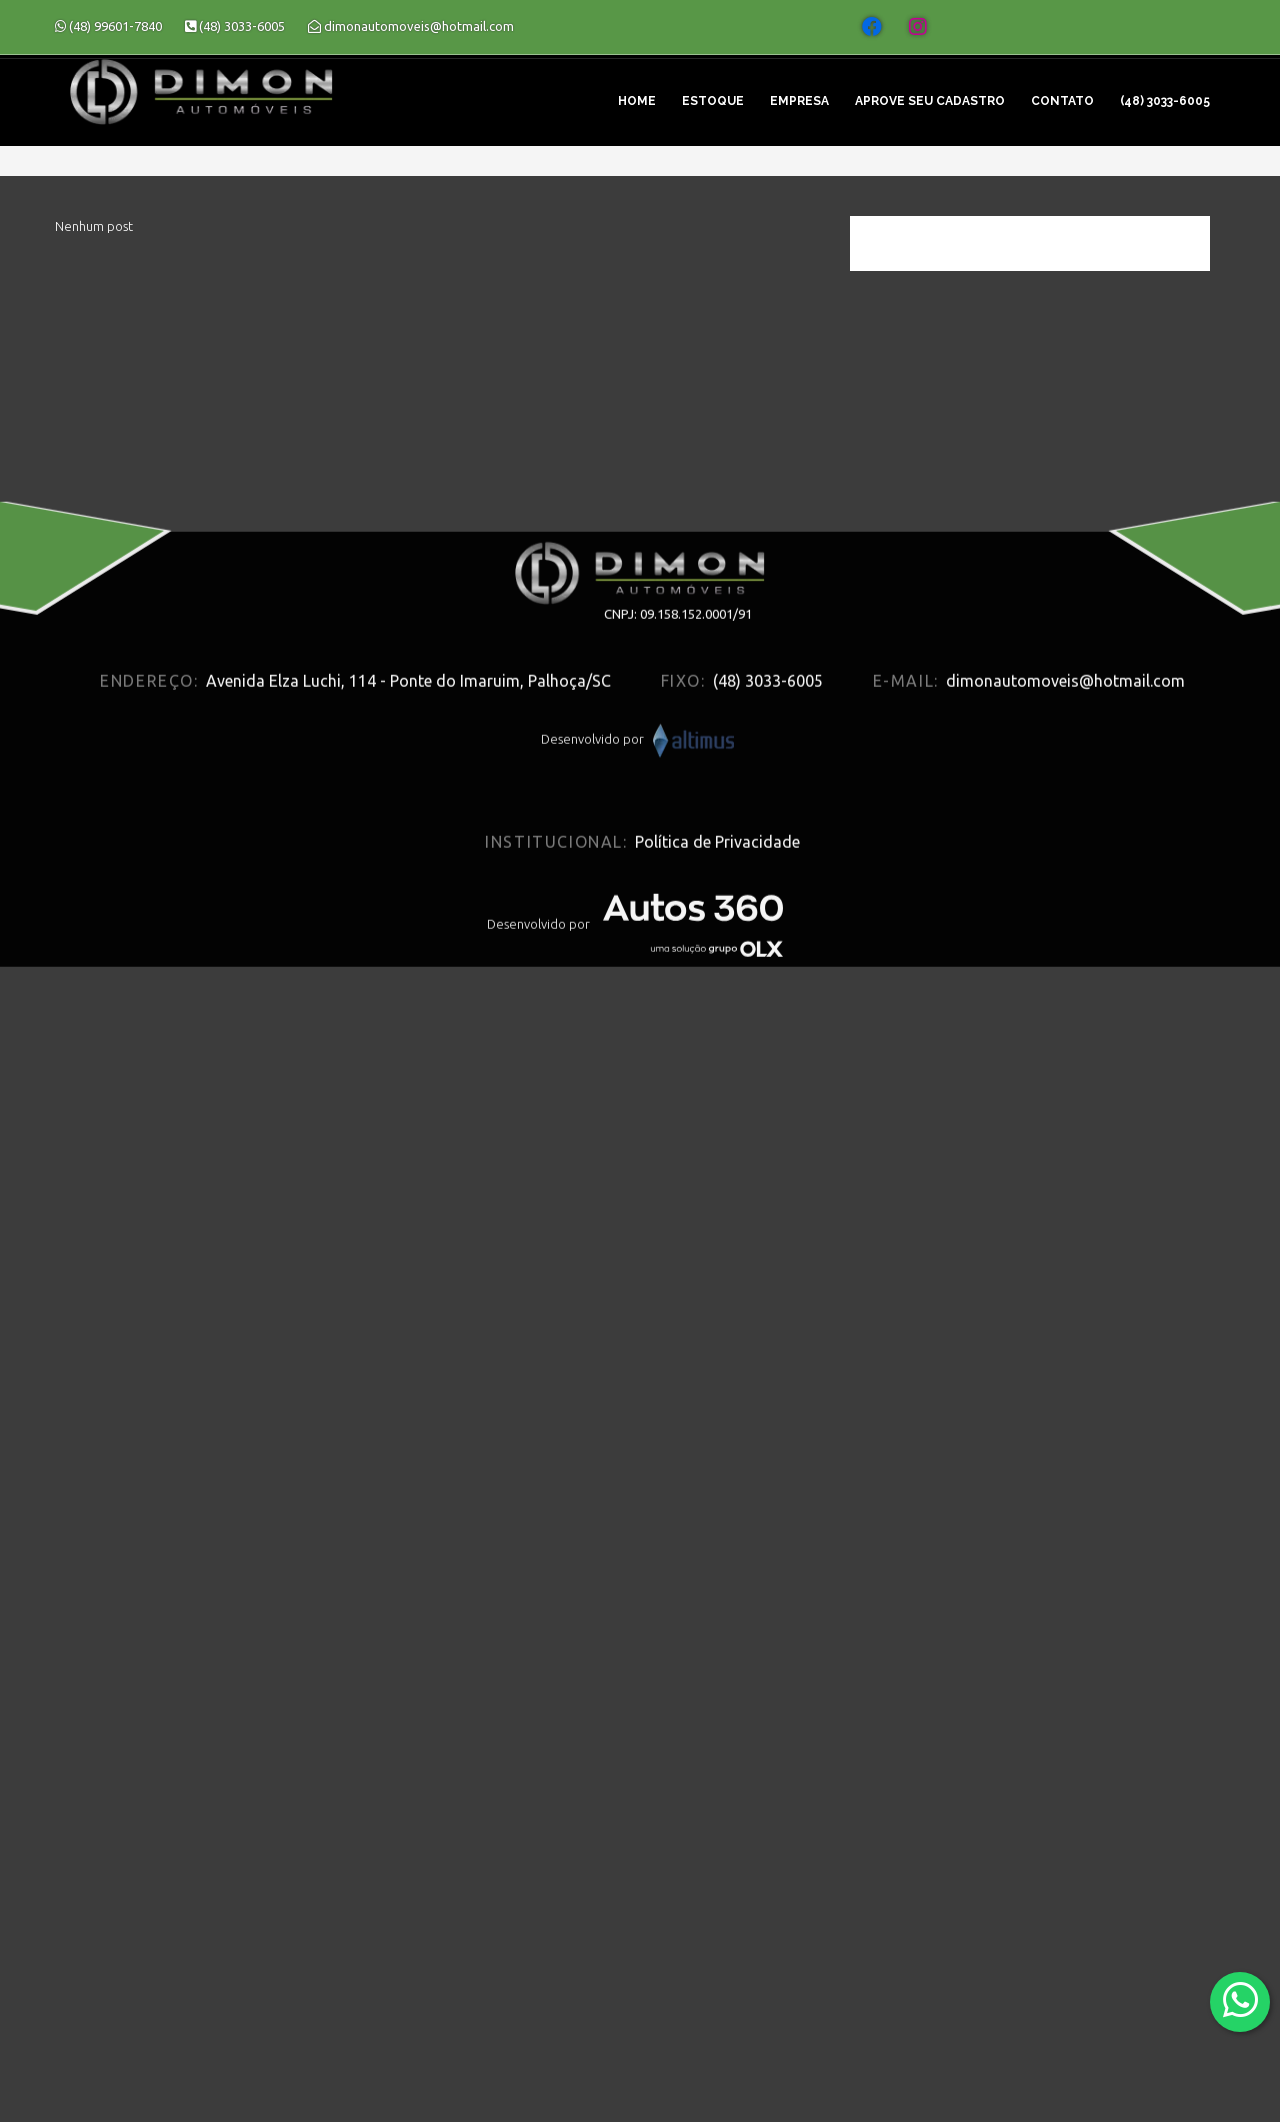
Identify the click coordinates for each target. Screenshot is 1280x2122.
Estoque (713, 101)
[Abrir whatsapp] (1240, 2000)
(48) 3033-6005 (1165, 101)
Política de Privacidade (717, 989)
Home (637, 101)
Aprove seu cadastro (930, 101)
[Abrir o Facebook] (872, 27)
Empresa (799, 101)
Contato (1062, 101)
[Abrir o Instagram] (918, 27)
